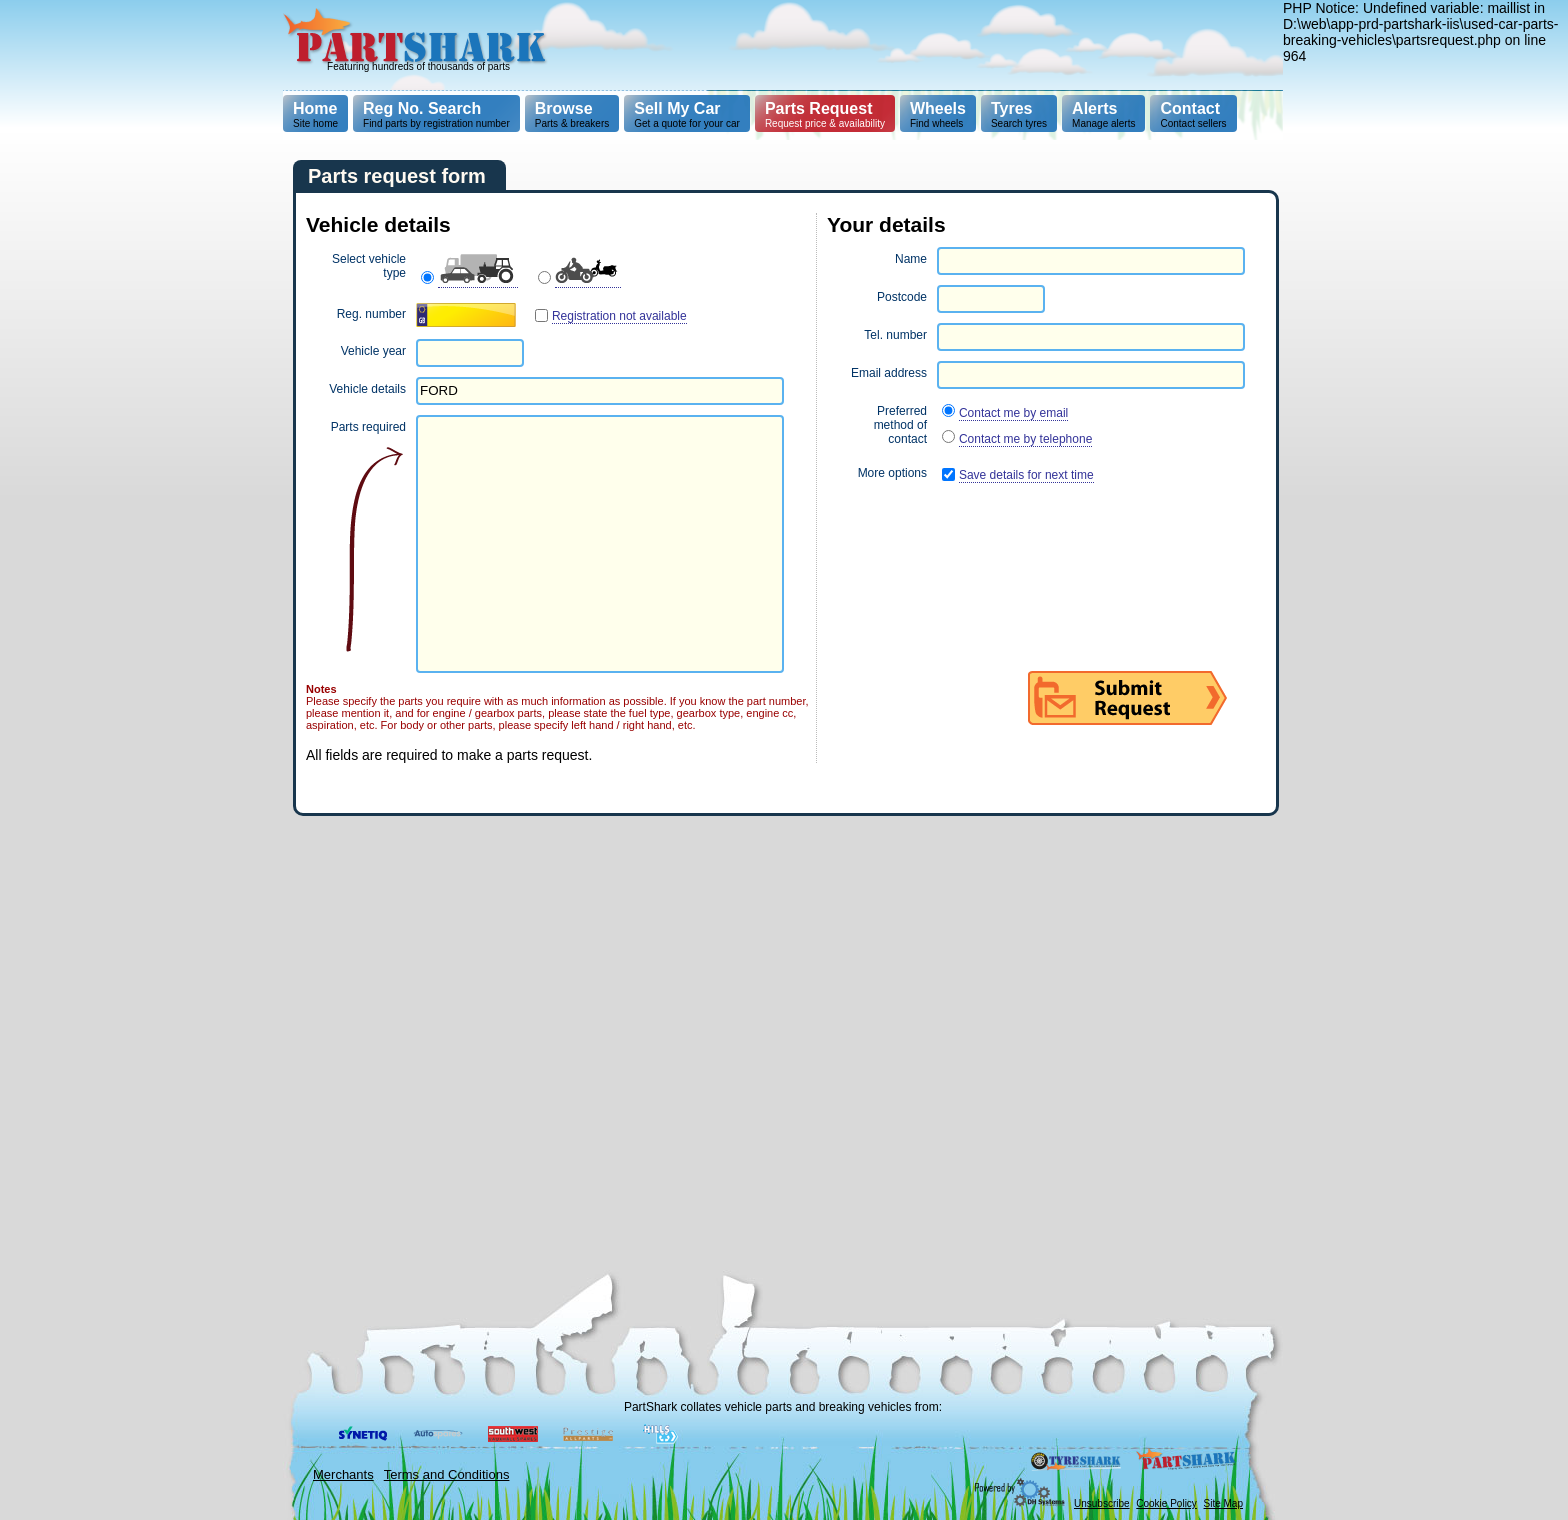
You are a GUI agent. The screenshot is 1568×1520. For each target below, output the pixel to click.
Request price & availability (825, 114)
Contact (1190, 108)
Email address (889, 373)
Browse (564, 108)
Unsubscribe (1102, 1503)
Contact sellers (1193, 114)
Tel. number (895, 335)
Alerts (1094, 108)
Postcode (902, 297)
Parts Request (819, 108)
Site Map (1223, 1503)
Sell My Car (677, 108)
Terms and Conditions (447, 1474)
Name (911, 259)
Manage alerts (1103, 114)
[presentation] (979, 537)
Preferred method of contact (900, 425)
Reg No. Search (422, 108)
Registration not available (619, 316)
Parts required (368, 427)
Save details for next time (1026, 475)
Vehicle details (367, 389)
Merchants (343, 1474)
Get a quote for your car (687, 114)
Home (315, 108)
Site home (315, 114)
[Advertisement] (920, 45)
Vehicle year (373, 351)
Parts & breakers (572, 114)
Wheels (938, 108)
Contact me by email (1013, 413)
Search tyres (1019, 114)
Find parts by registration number (436, 114)
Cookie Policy (1166, 1503)
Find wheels (938, 114)
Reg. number (371, 314)
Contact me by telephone (1025, 439)
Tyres (1012, 108)
